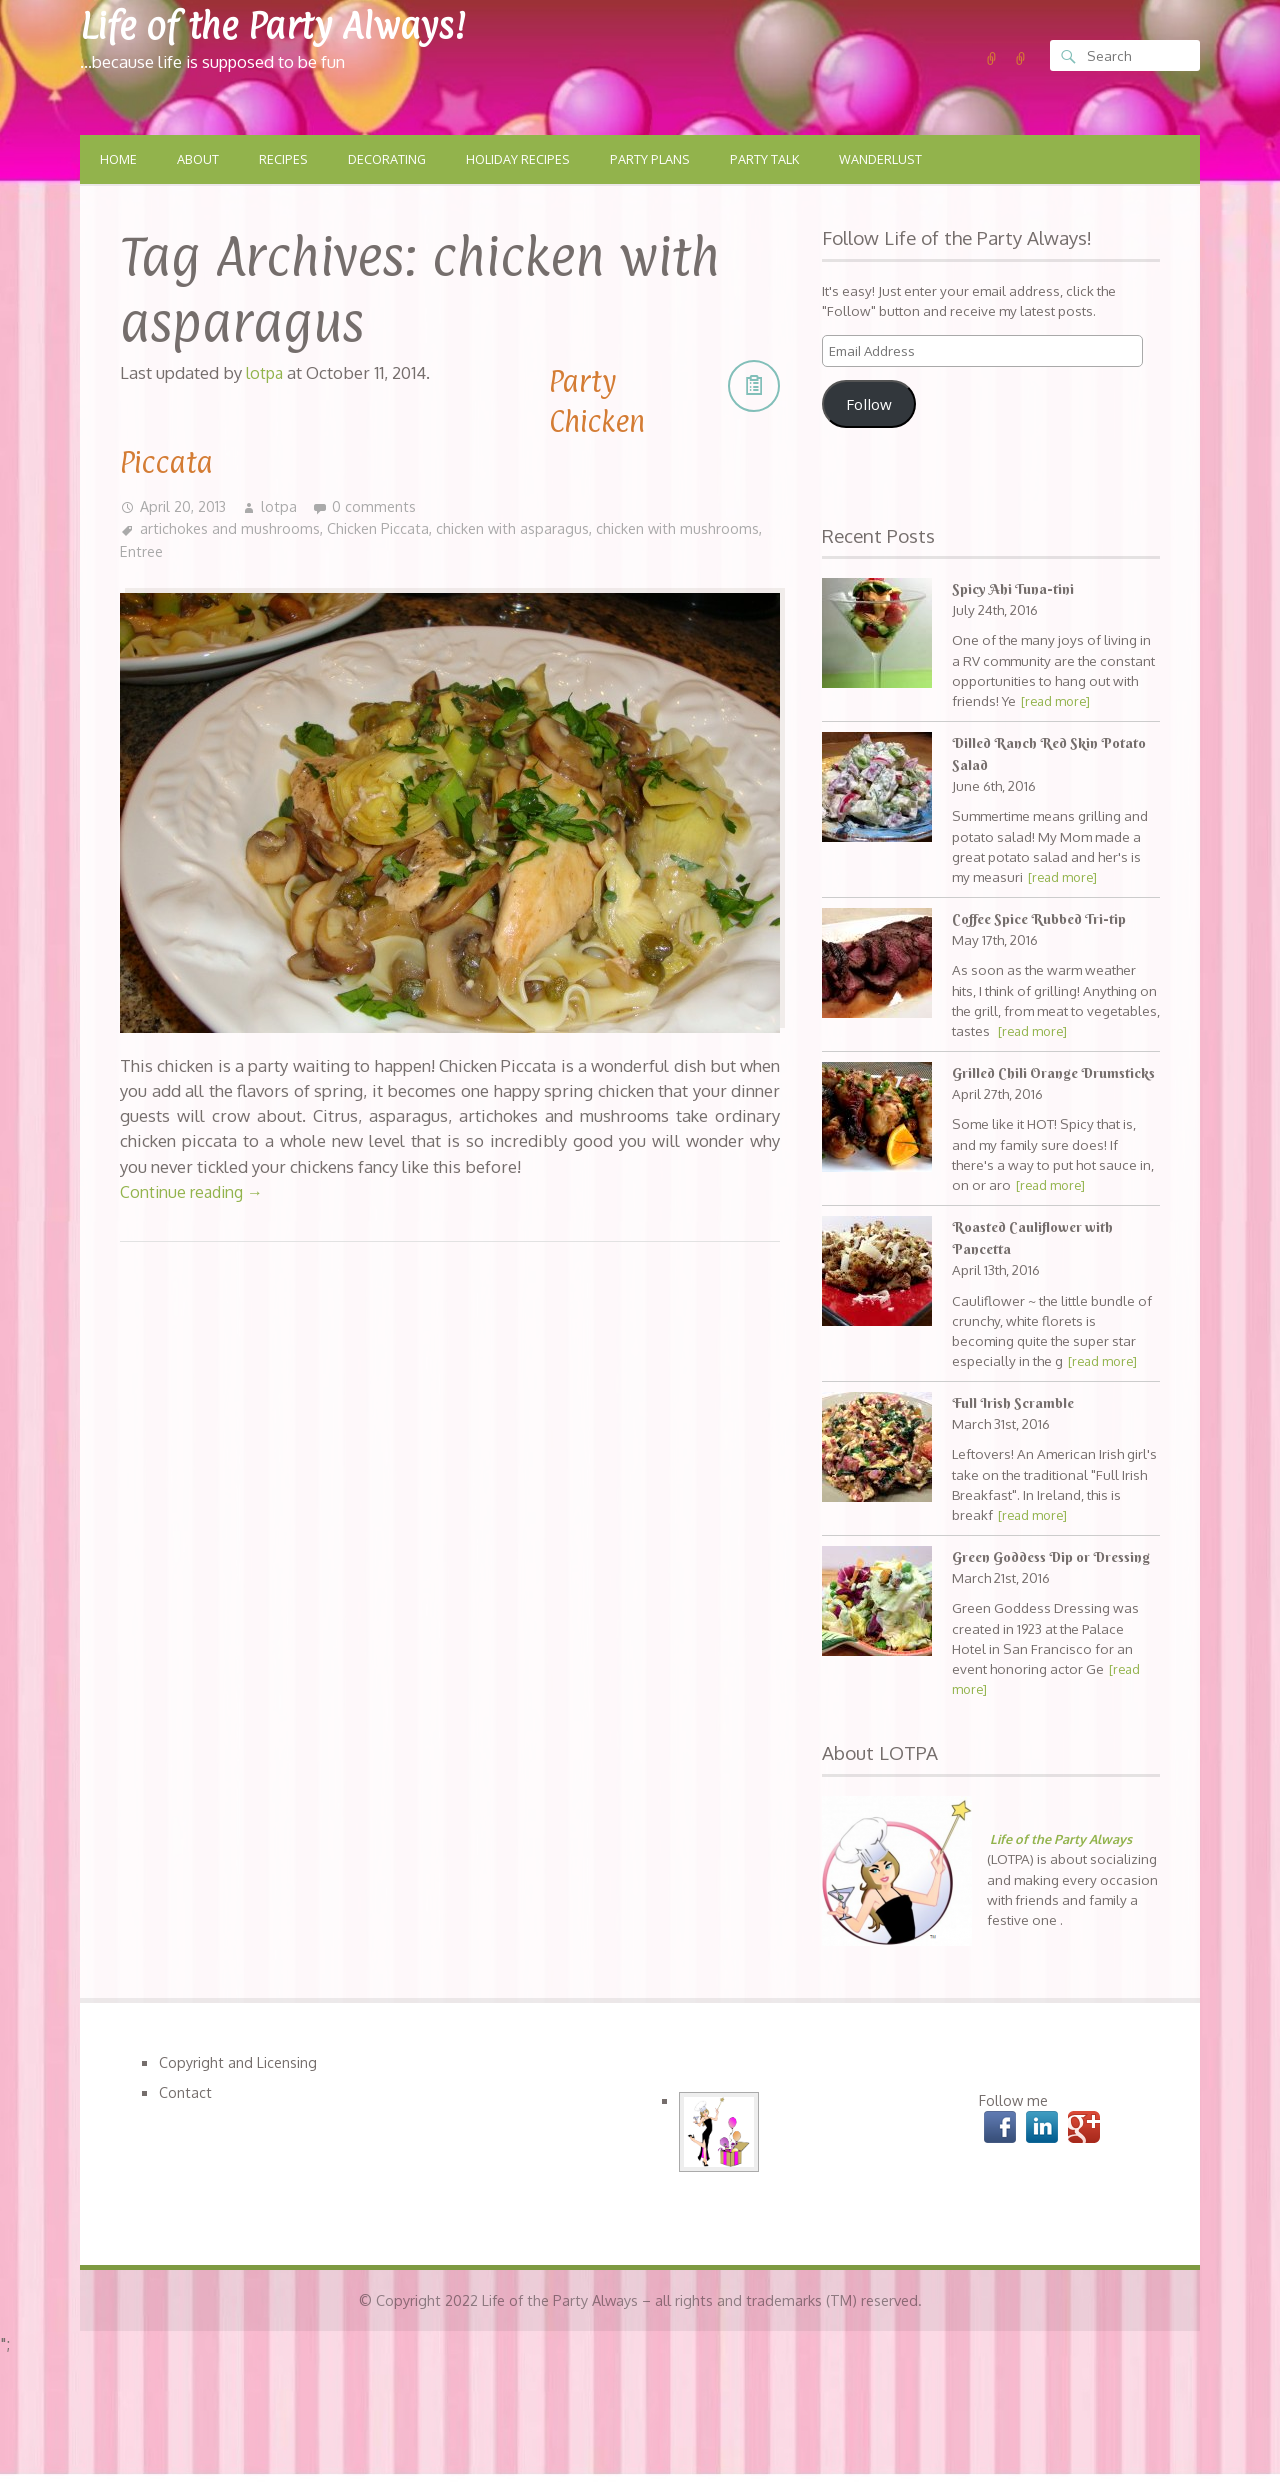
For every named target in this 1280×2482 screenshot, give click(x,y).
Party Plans (663, 160)
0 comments (376, 506)
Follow (869, 405)
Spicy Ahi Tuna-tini (1014, 590)
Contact (185, 2138)
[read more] (1058, 701)
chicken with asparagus (515, 529)
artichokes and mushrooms (230, 529)
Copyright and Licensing (239, 2107)
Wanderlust (900, 160)
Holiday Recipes (528, 160)
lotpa (281, 506)
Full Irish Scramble (1015, 1426)
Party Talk (781, 160)
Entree (229, 552)
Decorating (393, 160)
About (200, 160)
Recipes (287, 160)
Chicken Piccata (379, 529)
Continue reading (195, 1192)
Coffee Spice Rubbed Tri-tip (1044, 920)
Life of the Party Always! (290, 24)
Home (119, 160)
